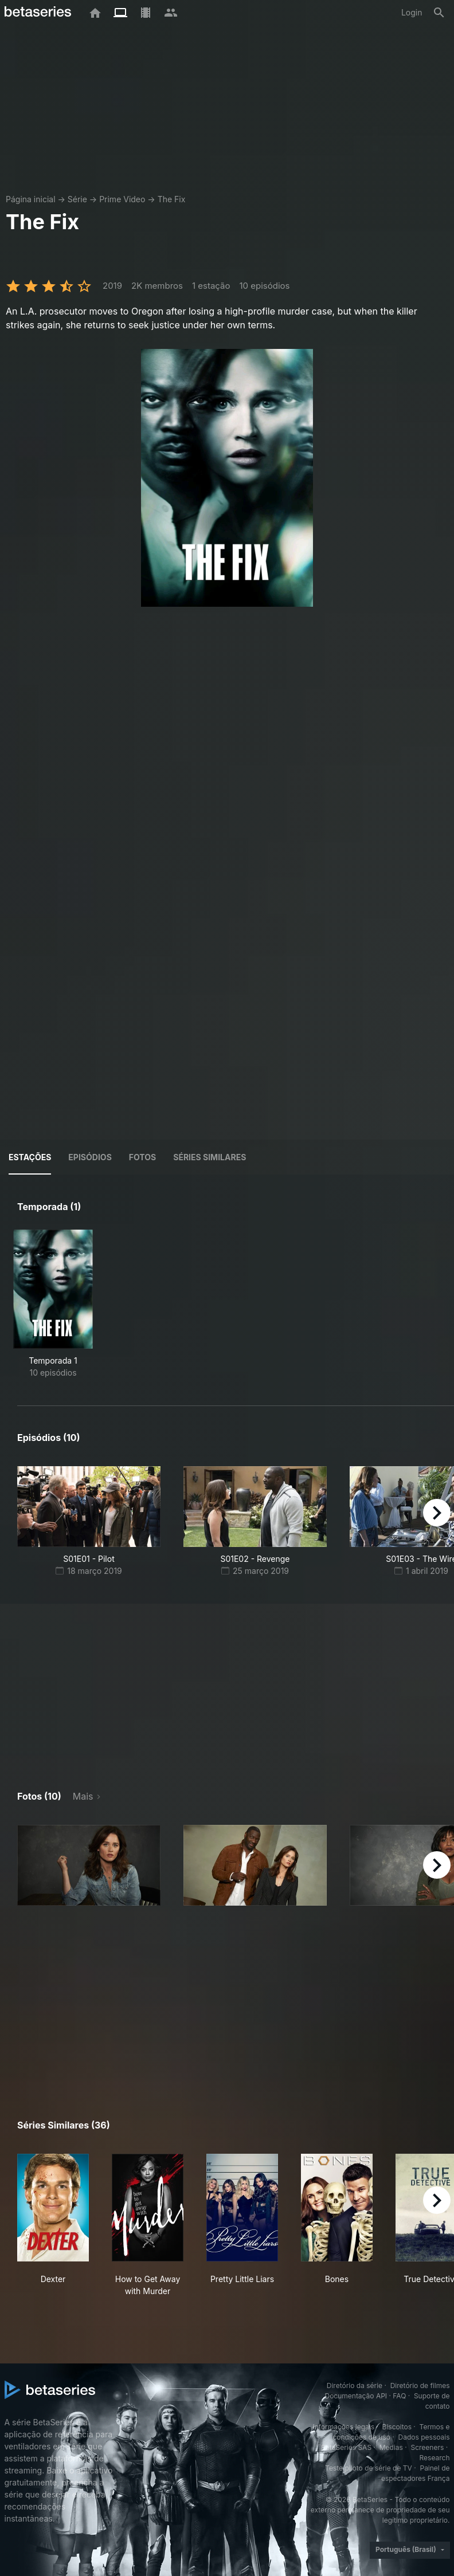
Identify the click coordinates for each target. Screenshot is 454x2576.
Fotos (142, 1157)
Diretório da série (354, 2385)
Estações (30, 1157)
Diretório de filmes (420, 2385)
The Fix (172, 199)
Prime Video (122, 199)
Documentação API (355, 2396)
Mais (83, 1796)
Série (77, 199)
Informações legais (343, 2426)
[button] (89, 1865)
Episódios (89, 1157)
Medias (391, 2447)
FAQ (399, 2396)
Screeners (427, 2447)
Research (435, 2457)
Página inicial (31, 199)
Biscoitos (397, 2426)
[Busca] (439, 12)
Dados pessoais (424, 2437)
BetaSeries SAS (346, 2447)
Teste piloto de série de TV (368, 2468)
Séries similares (209, 1157)
